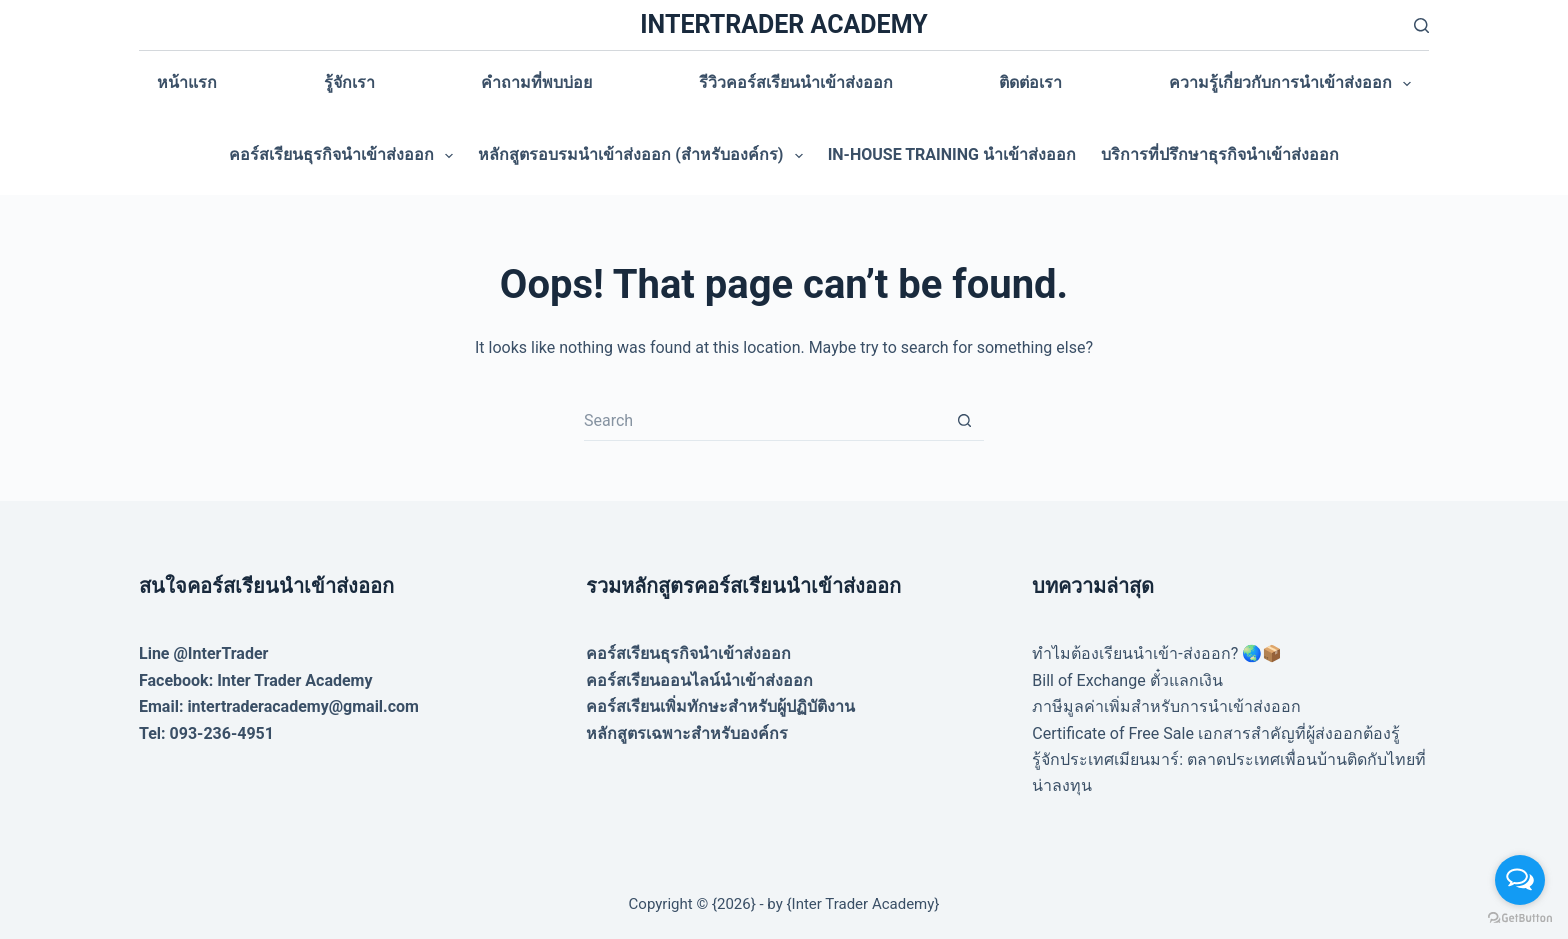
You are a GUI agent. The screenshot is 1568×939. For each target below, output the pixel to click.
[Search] (1421, 25)
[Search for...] (764, 421)
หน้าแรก (187, 82)
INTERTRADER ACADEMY (783, 24)
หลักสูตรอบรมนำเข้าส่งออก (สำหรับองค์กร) (644, 156)
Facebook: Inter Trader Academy (256, 680)
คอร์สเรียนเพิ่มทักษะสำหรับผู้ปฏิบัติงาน (720, 706)
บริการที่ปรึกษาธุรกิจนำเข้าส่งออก (1220, 154)
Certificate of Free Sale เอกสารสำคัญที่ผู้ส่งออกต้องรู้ (1216, 733)
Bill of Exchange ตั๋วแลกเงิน (1127, 680)
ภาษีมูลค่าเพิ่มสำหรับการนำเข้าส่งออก (1166, 706)
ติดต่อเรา (1030, 82)
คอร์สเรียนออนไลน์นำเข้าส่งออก (699, 680)
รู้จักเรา (349, 82)
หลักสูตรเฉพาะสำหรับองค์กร (687, 733)
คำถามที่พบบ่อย (536, 82)
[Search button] (964, 421)
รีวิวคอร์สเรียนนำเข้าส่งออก (796, 82)
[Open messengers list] (1520, 880)
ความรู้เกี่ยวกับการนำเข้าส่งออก (1294, 84)
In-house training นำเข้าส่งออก (952, 154)
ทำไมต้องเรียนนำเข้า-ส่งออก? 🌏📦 (1157, 653)
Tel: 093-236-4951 (206, 733)
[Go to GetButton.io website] (1520, 918)
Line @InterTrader (203, 653)
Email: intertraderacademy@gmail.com (279, 706)
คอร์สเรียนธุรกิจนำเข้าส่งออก (345, 156)
